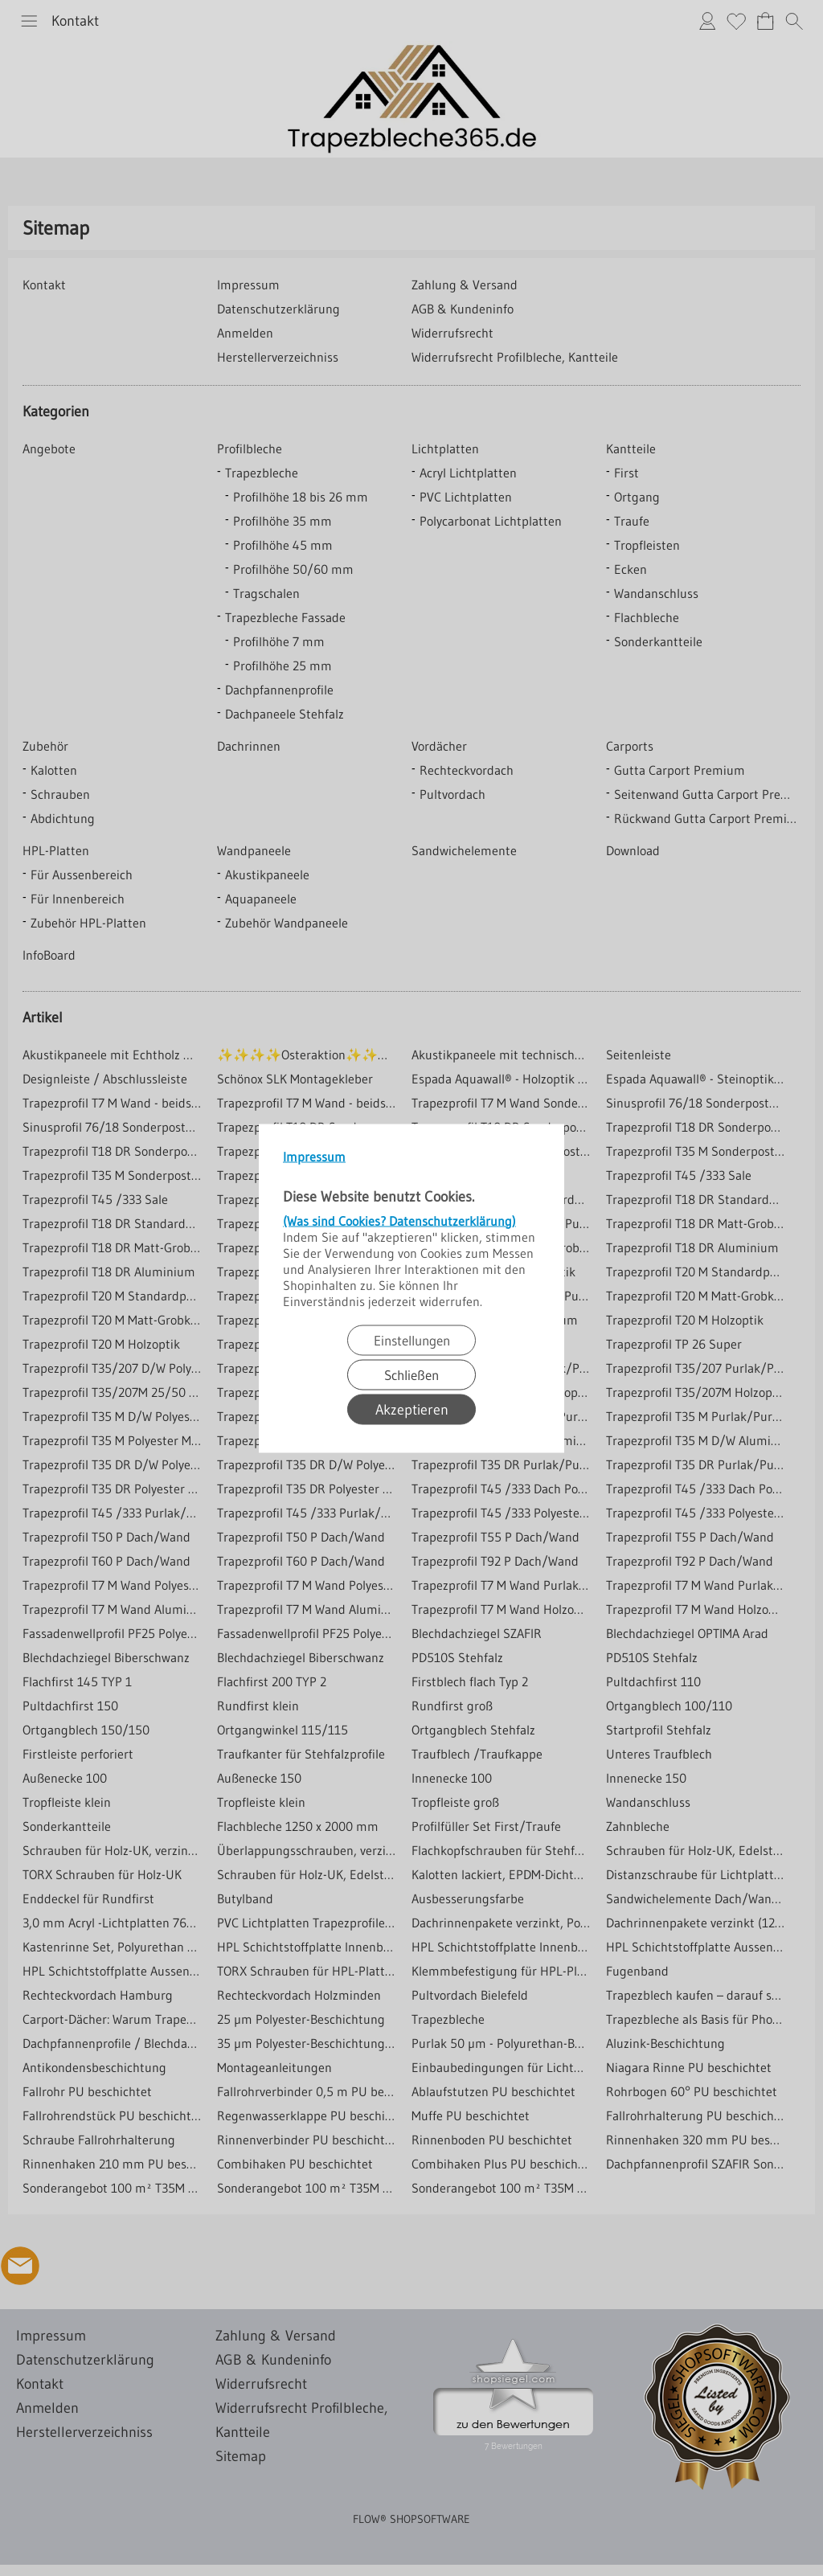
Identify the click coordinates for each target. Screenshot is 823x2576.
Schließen (411, 1374)
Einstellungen (412, 1339)
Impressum (314, 1156)
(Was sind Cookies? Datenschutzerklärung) (399, 1220)
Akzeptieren (411, 1409)
